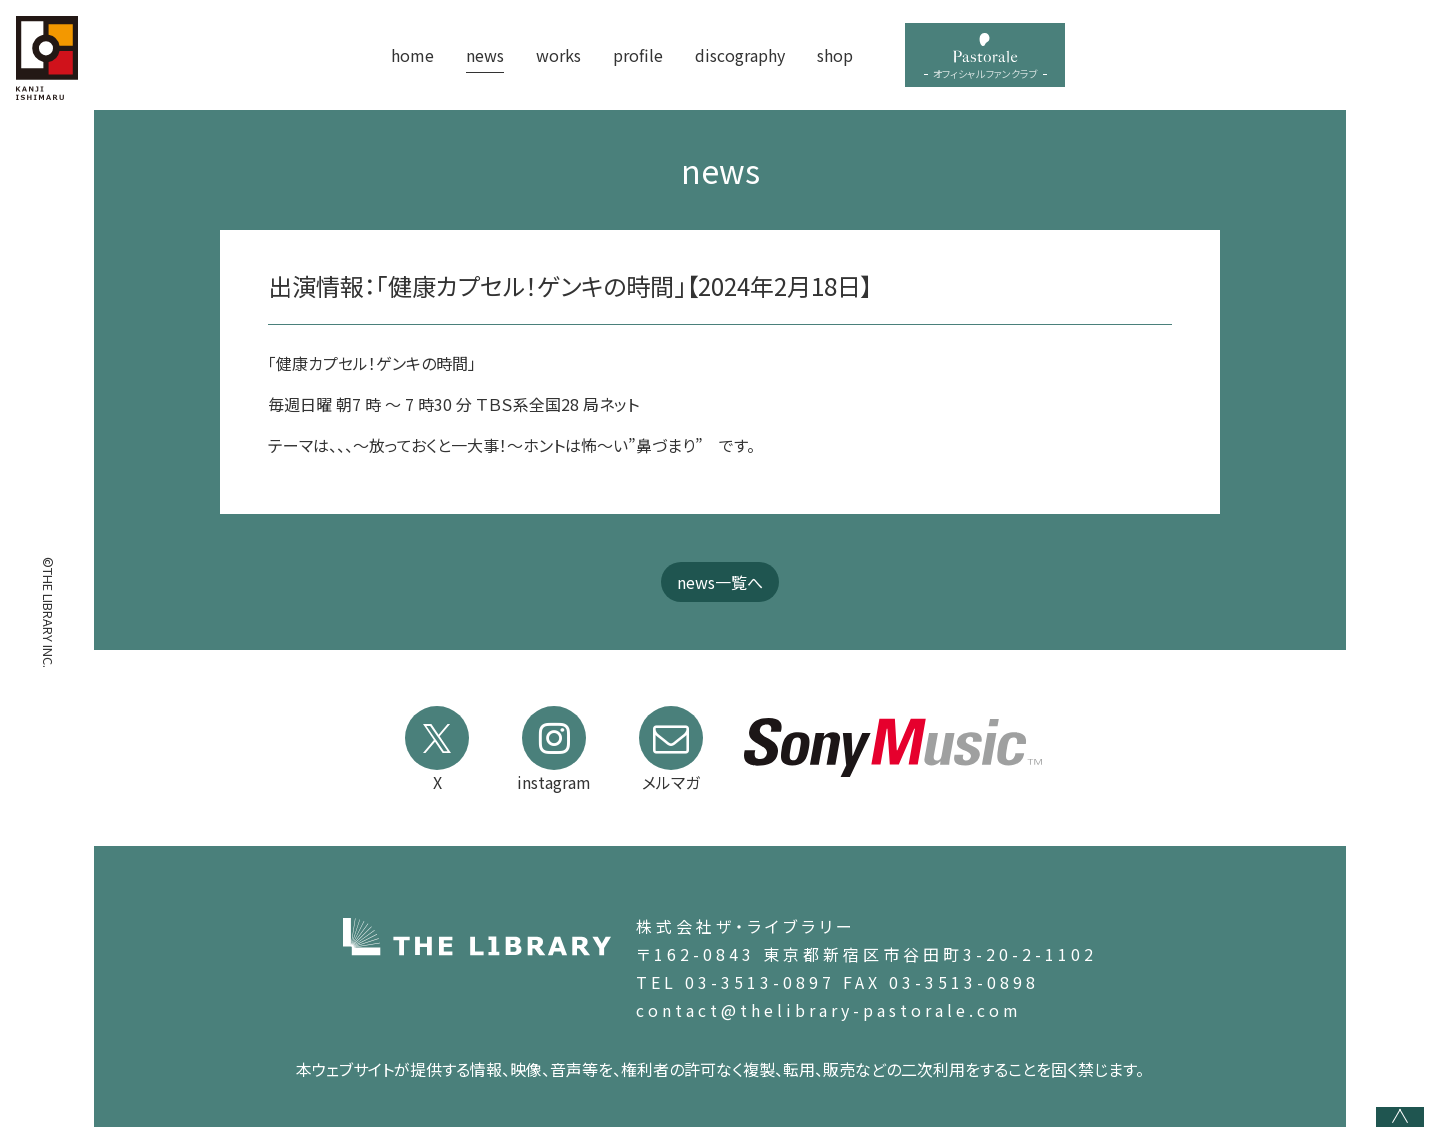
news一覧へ (720, 582)
